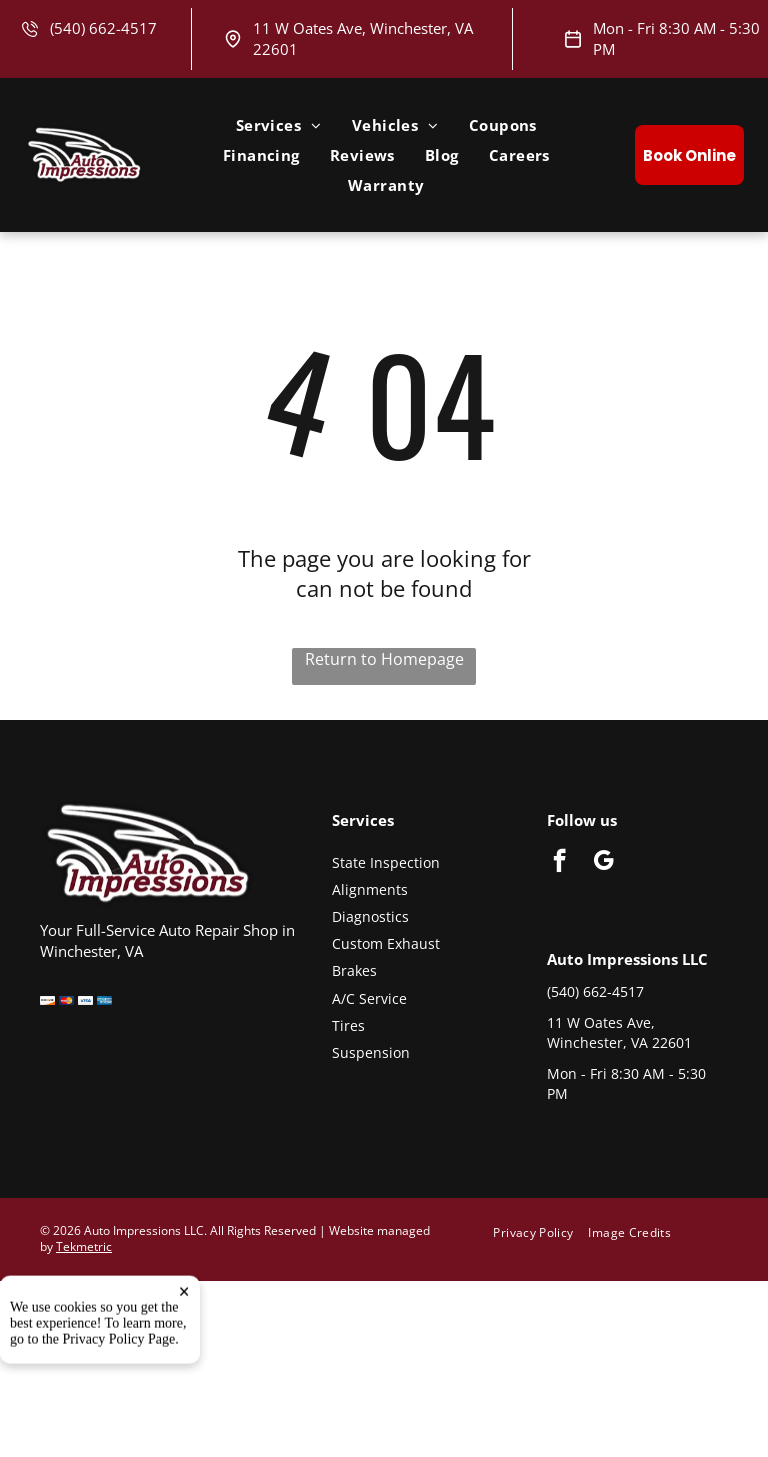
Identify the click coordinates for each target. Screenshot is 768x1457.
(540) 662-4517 (103, 28)
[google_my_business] (603, 863)
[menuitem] (279, 125)
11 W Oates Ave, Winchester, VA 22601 (619, 1032)
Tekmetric (84, 1246)
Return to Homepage (384, 659)
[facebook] (559, 863)
